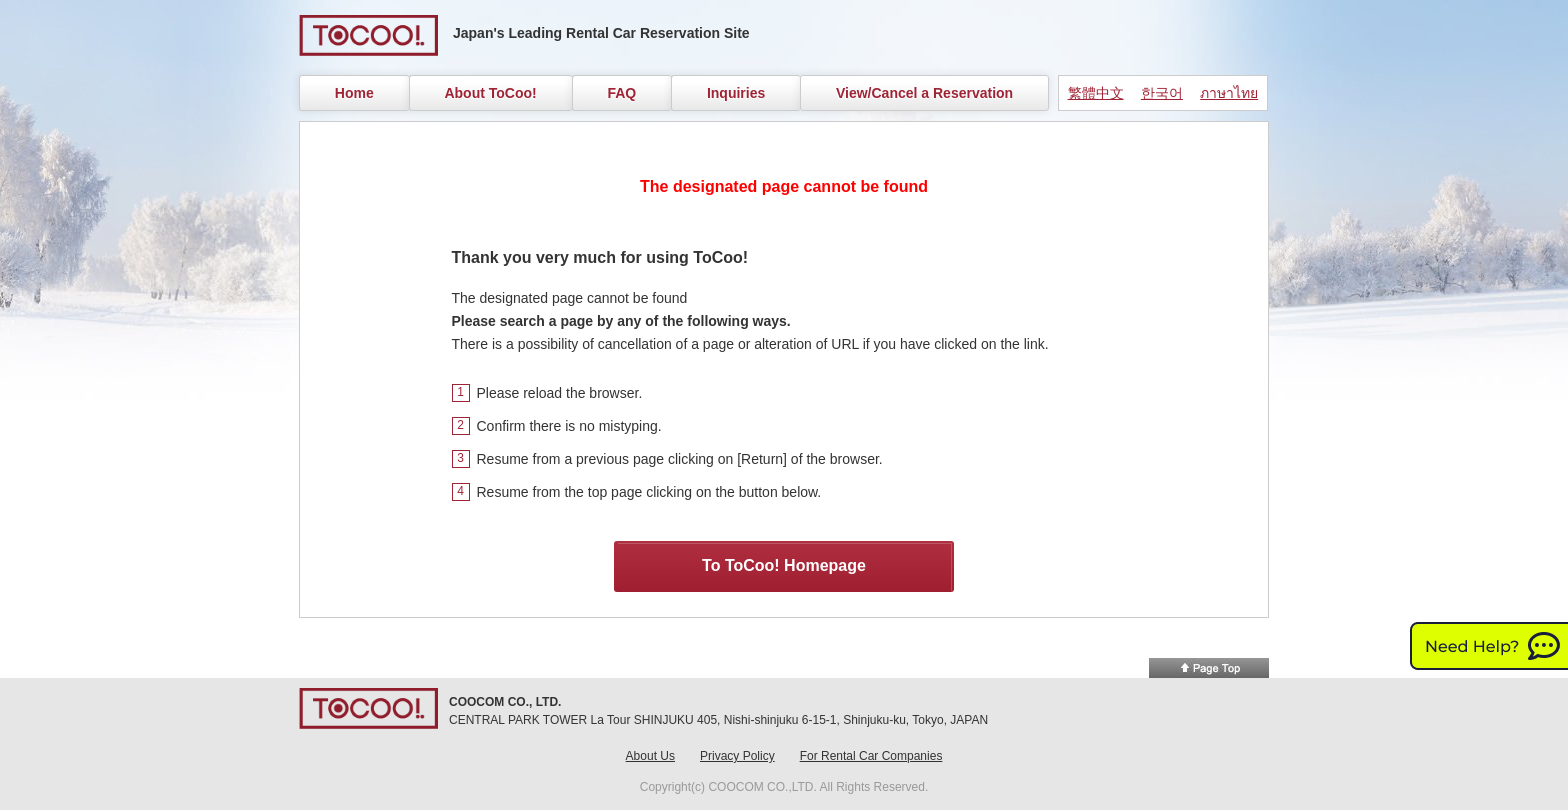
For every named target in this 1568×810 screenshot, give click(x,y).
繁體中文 (1096, 93)
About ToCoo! (490, 93)
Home (354, 93)
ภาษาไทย (1229, 93)
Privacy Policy (737, 756)
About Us (650, 756)
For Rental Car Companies (871, 756)
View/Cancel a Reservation (924, 93)
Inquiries (736, 93)
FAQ (621, 93)
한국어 (1162, 93)
